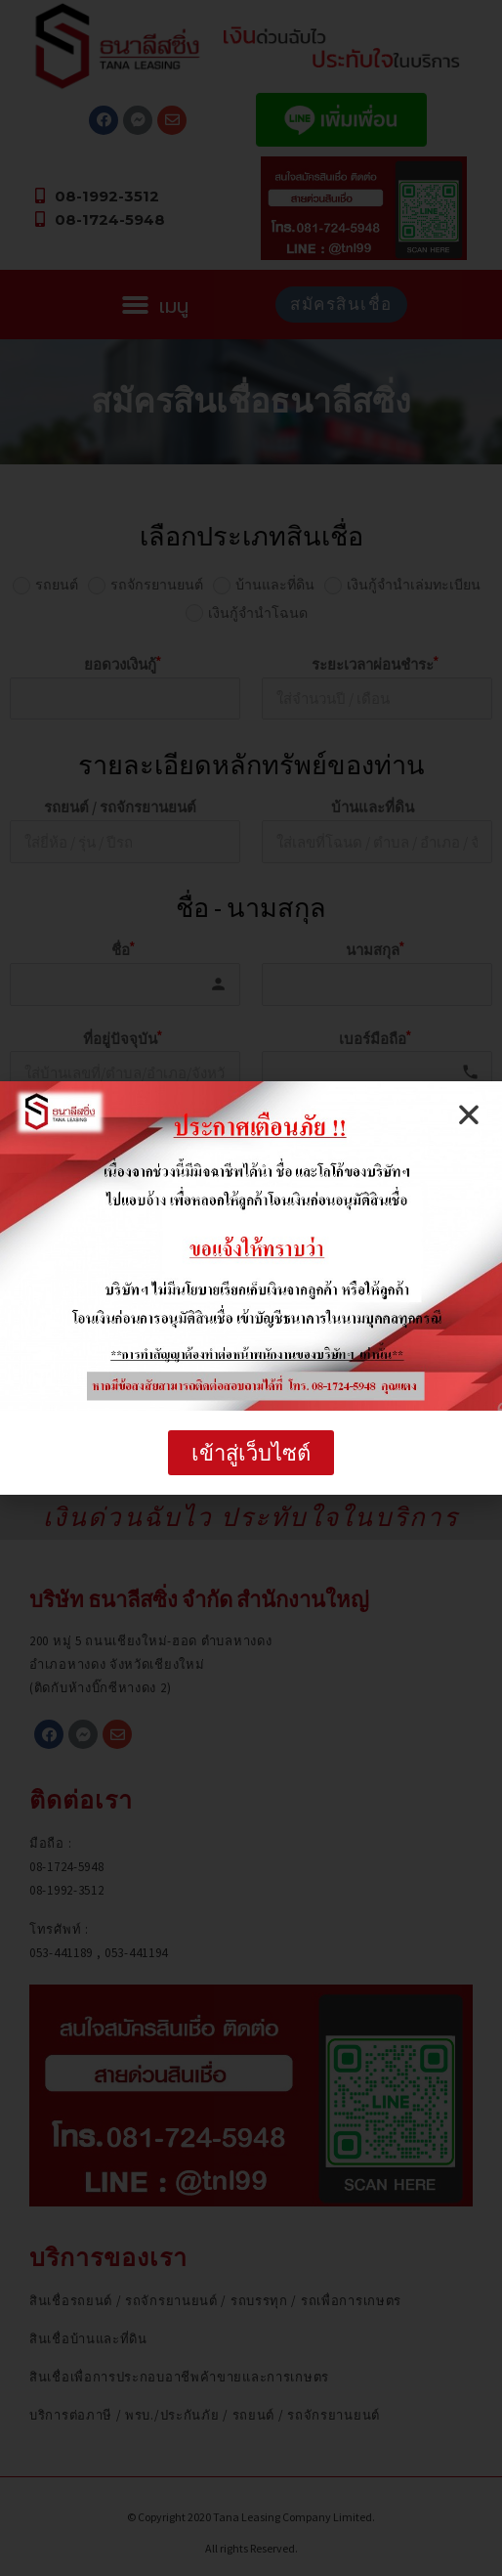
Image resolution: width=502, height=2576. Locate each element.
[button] (251, 1452)
